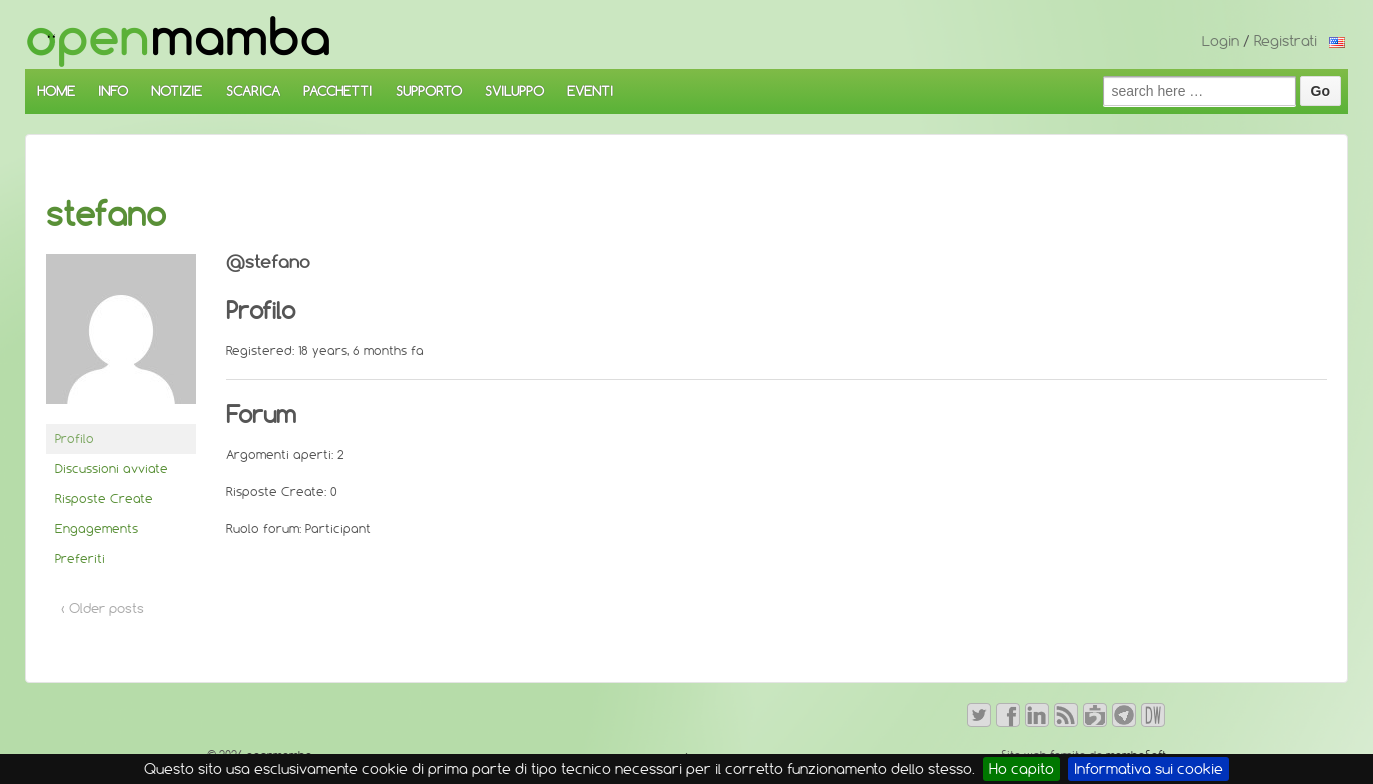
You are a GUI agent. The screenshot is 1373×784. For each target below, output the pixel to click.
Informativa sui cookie (1148, 769)
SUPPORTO (429, 91)
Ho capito (1021, 769)
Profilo (74, 438)
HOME (56, 91)
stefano (106, 214)
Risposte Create (104, 498)
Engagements (96, 528)
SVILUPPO (514, 91)
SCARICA (253, 91)
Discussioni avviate (111, 468)
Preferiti (80, 558)
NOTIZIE (176, 91)
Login (1220, 41)
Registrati (1285, 41)
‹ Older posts (102, 608)
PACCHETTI (337, 91)
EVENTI (590, 91)
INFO (113, 91)
